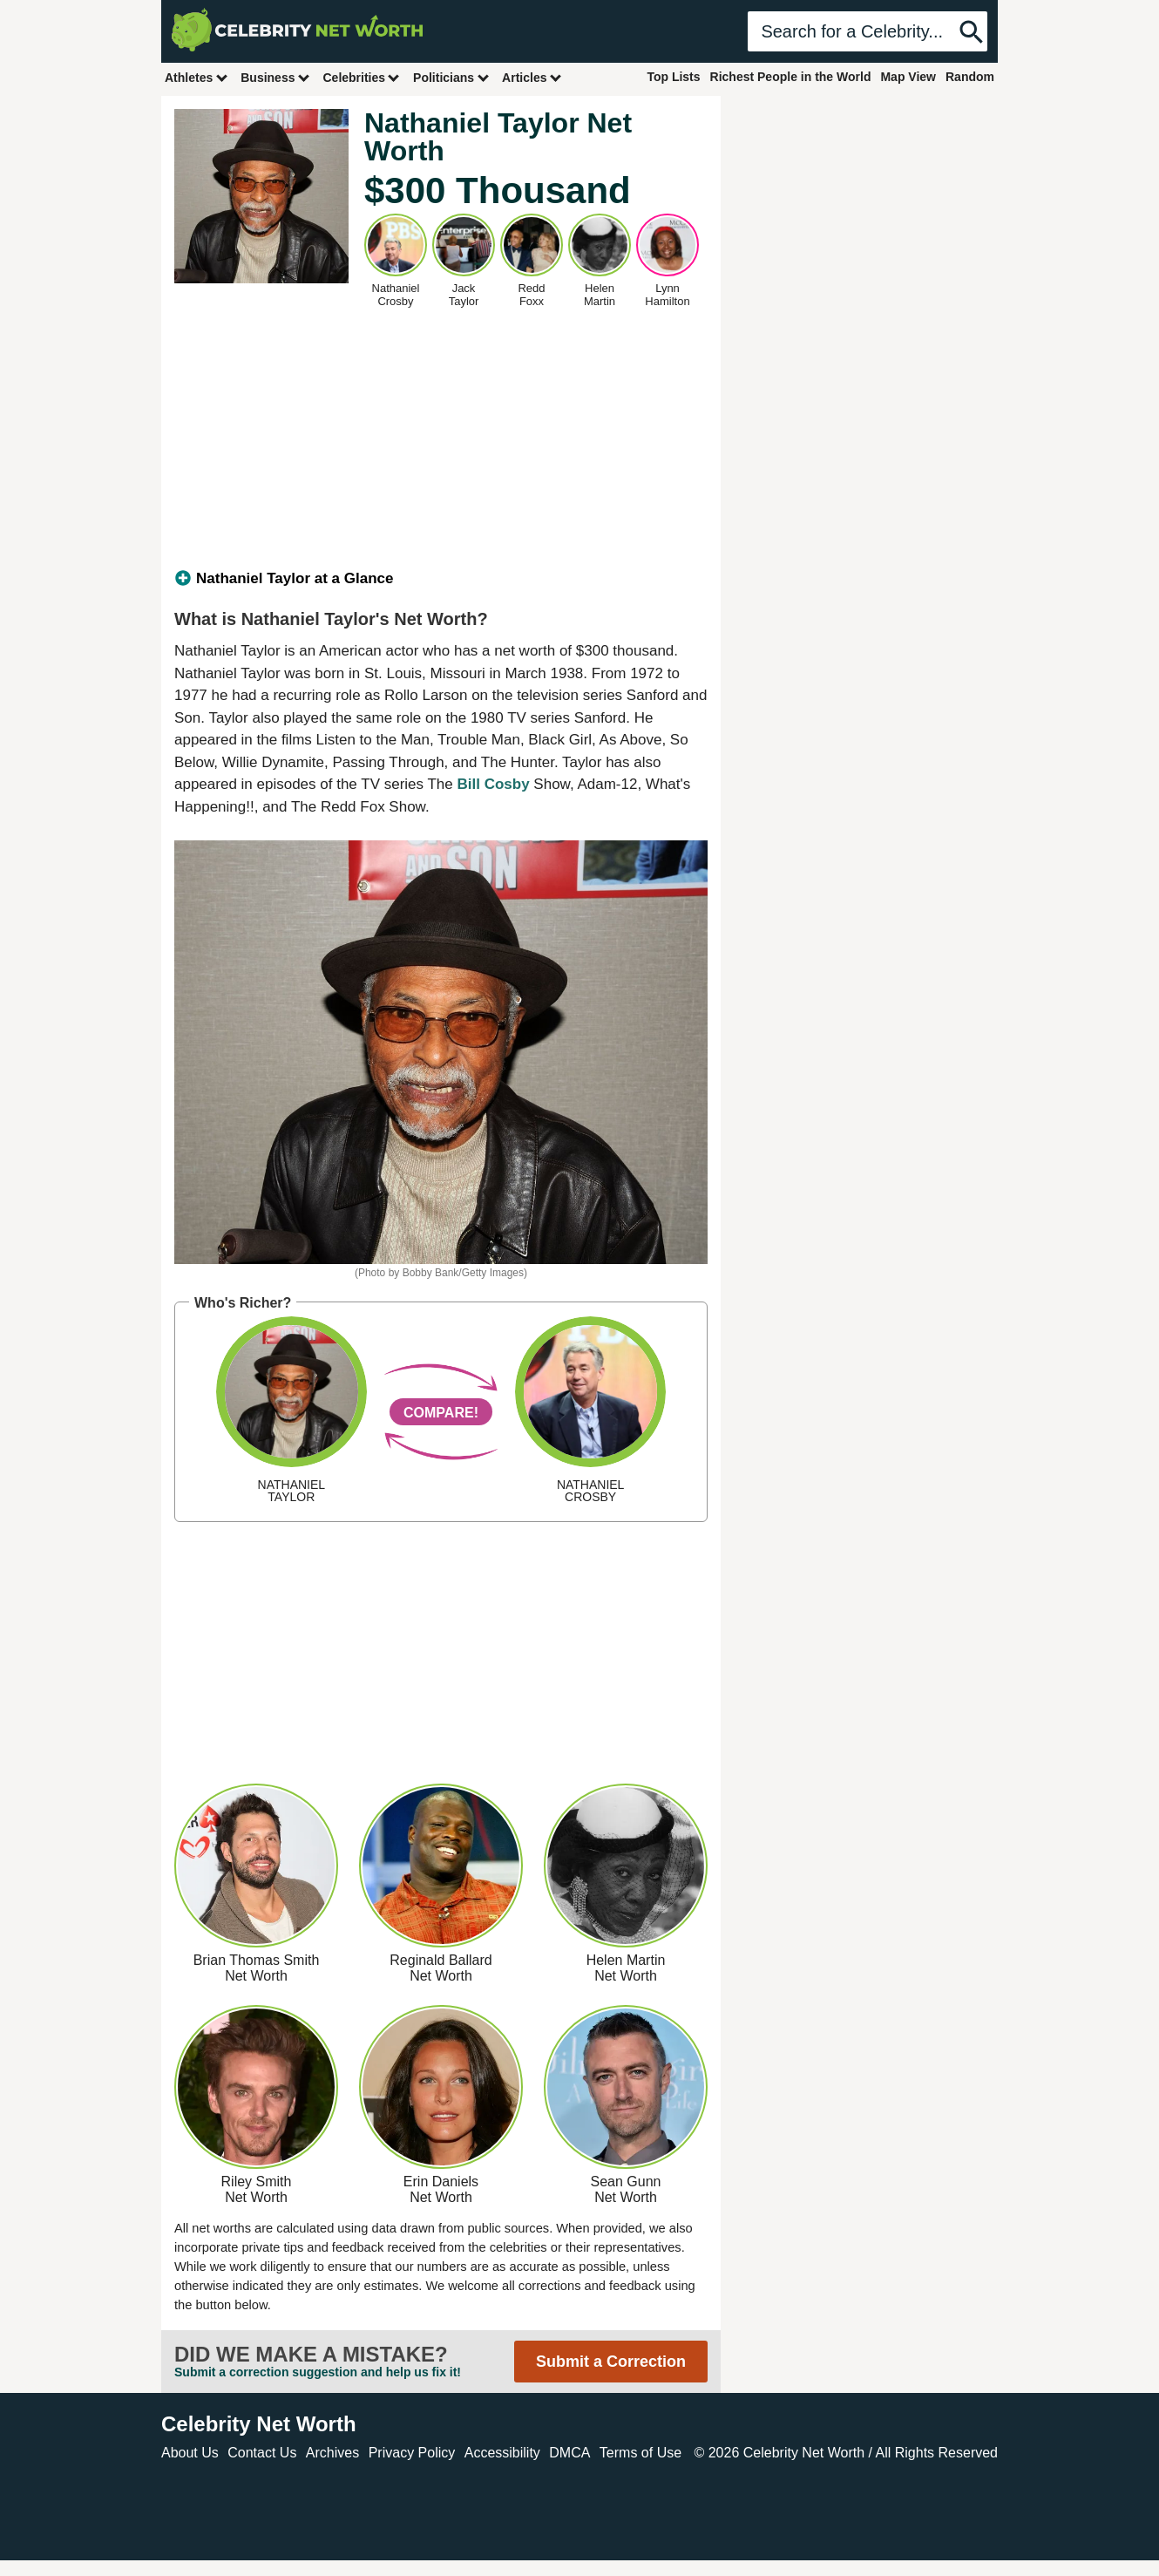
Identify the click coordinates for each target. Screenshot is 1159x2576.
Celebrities (361, 77)
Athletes (196, 77)
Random (970, 77)
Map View (908, 77)
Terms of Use (640, 2452)
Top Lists (673, 77)
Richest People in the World (790, 77)
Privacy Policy (412, 2452)
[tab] (441, 579)
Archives (332, 2452)
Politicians (451, 77)
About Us (190, 2452)
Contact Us (261, 2452)
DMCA (569, 2452)
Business (275, 77)
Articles (532, 77)
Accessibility (502, 2452)
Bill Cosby (493, 784)
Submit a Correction (611, 2361)
